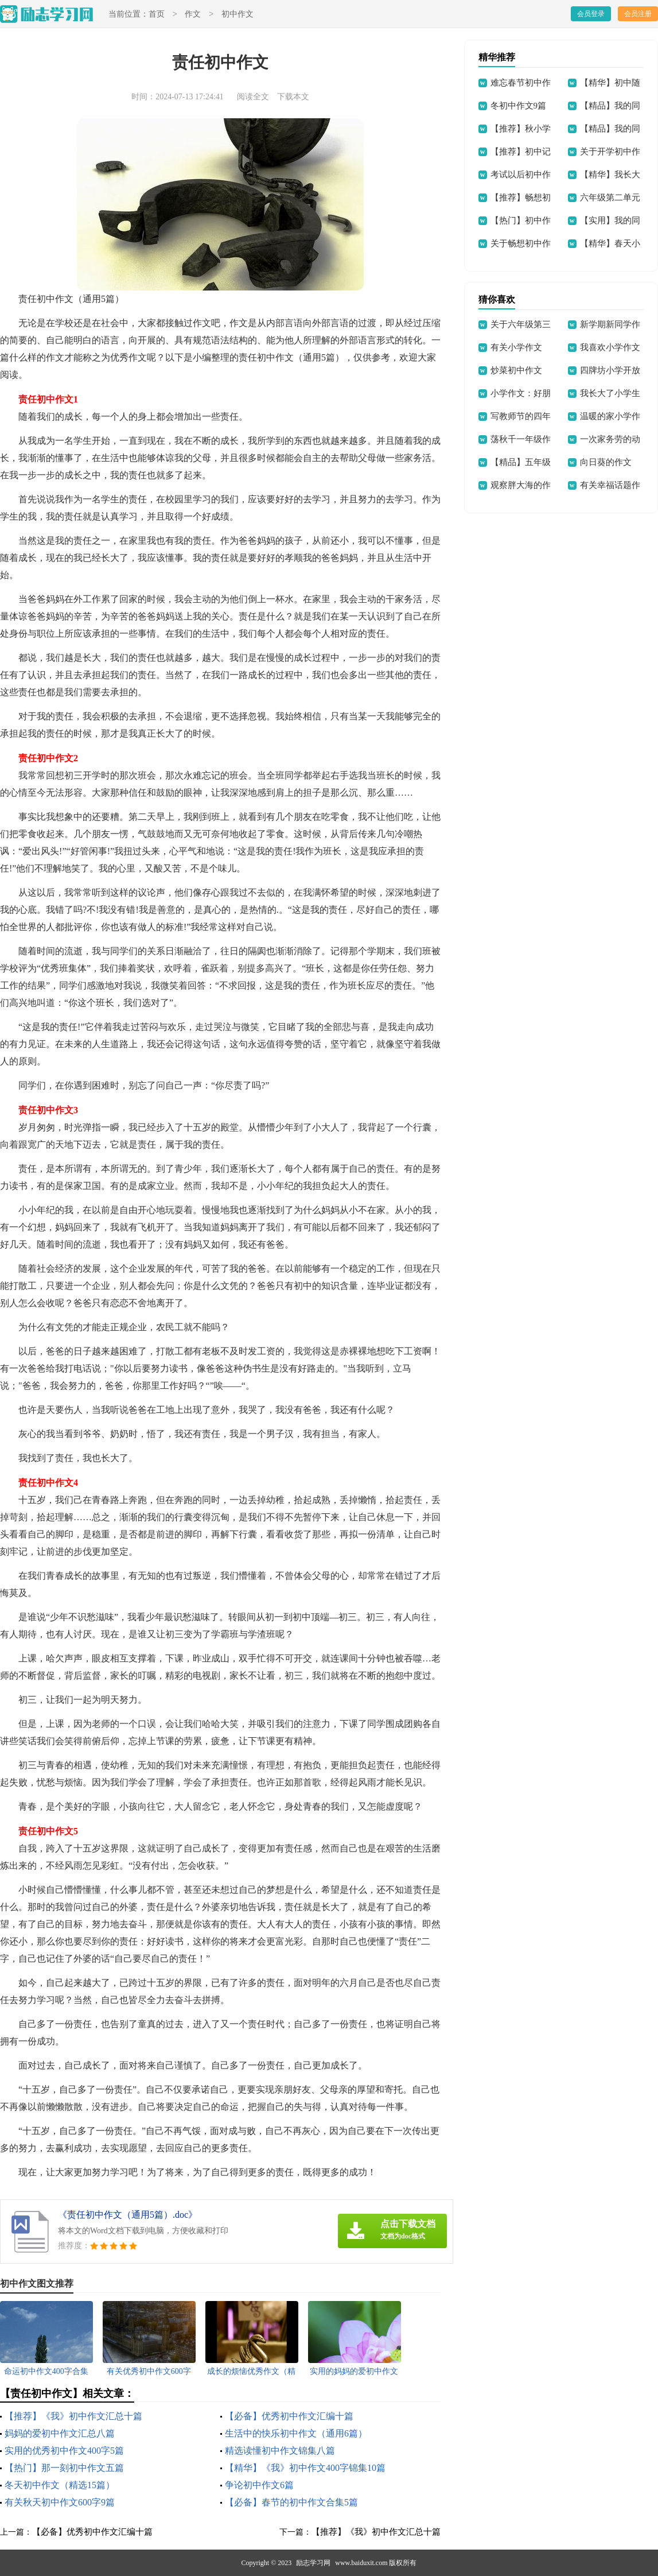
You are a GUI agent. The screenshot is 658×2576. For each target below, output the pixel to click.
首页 (157, 14)
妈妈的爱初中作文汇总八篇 (60, 2433)
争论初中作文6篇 (259, 2485)
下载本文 (293, 96)
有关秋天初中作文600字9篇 (60, 2502)
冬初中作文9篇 (518, 105)
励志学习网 (313, 2563)
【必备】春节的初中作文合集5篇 (291, 2502)
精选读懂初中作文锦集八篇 (280, 2450)
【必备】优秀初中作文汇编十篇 (289, 2416)
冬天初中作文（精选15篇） (60, 2485)
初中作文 (237, 14)
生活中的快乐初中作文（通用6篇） (296, 2433)
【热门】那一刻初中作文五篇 (64, 2468)
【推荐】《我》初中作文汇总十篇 (73, 2416)
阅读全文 (253, 96)
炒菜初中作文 (516, 370)
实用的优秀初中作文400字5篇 (64, 2450)
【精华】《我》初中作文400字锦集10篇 (305, 2468)
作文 (193, 14)
